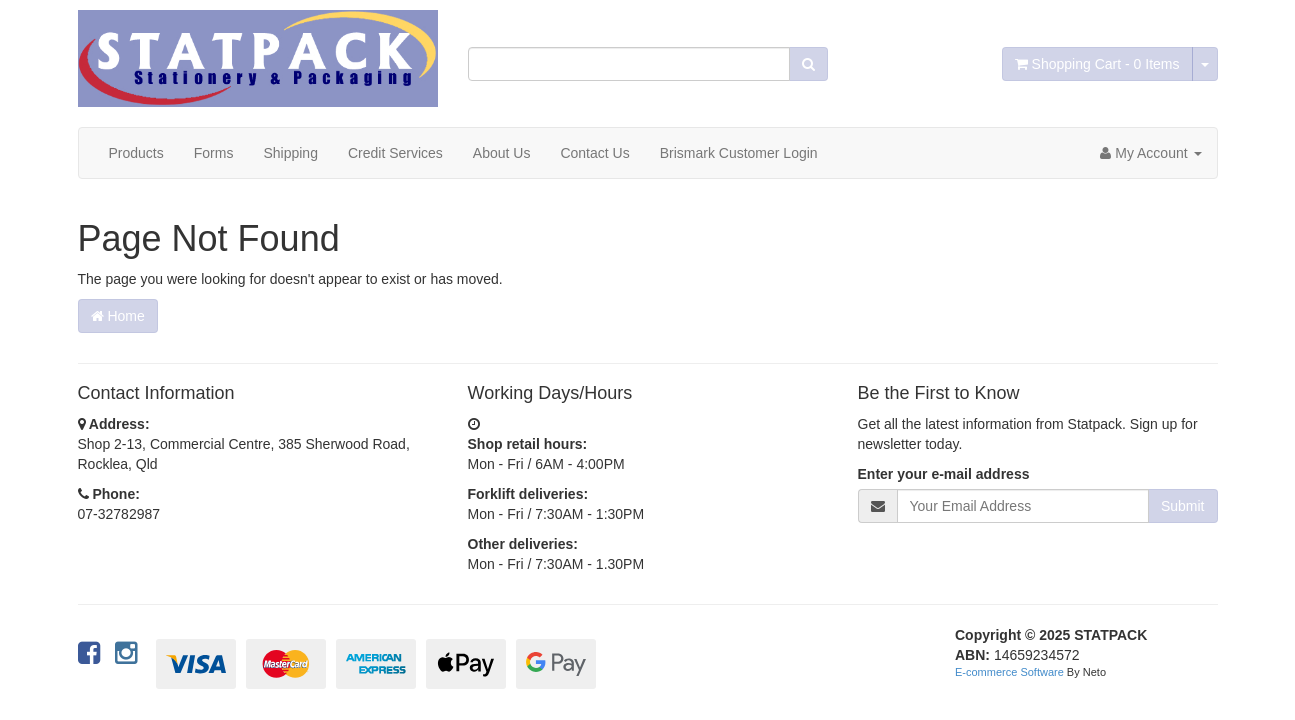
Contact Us (594, 153)
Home (118, 316)
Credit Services (395, 153)
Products (136, 153)
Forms (214, 153)
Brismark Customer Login (739, 153)
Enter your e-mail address (944, 474)
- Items (1097, 64)
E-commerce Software (1009, 672)
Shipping (290, 153)
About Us (502, 153)
